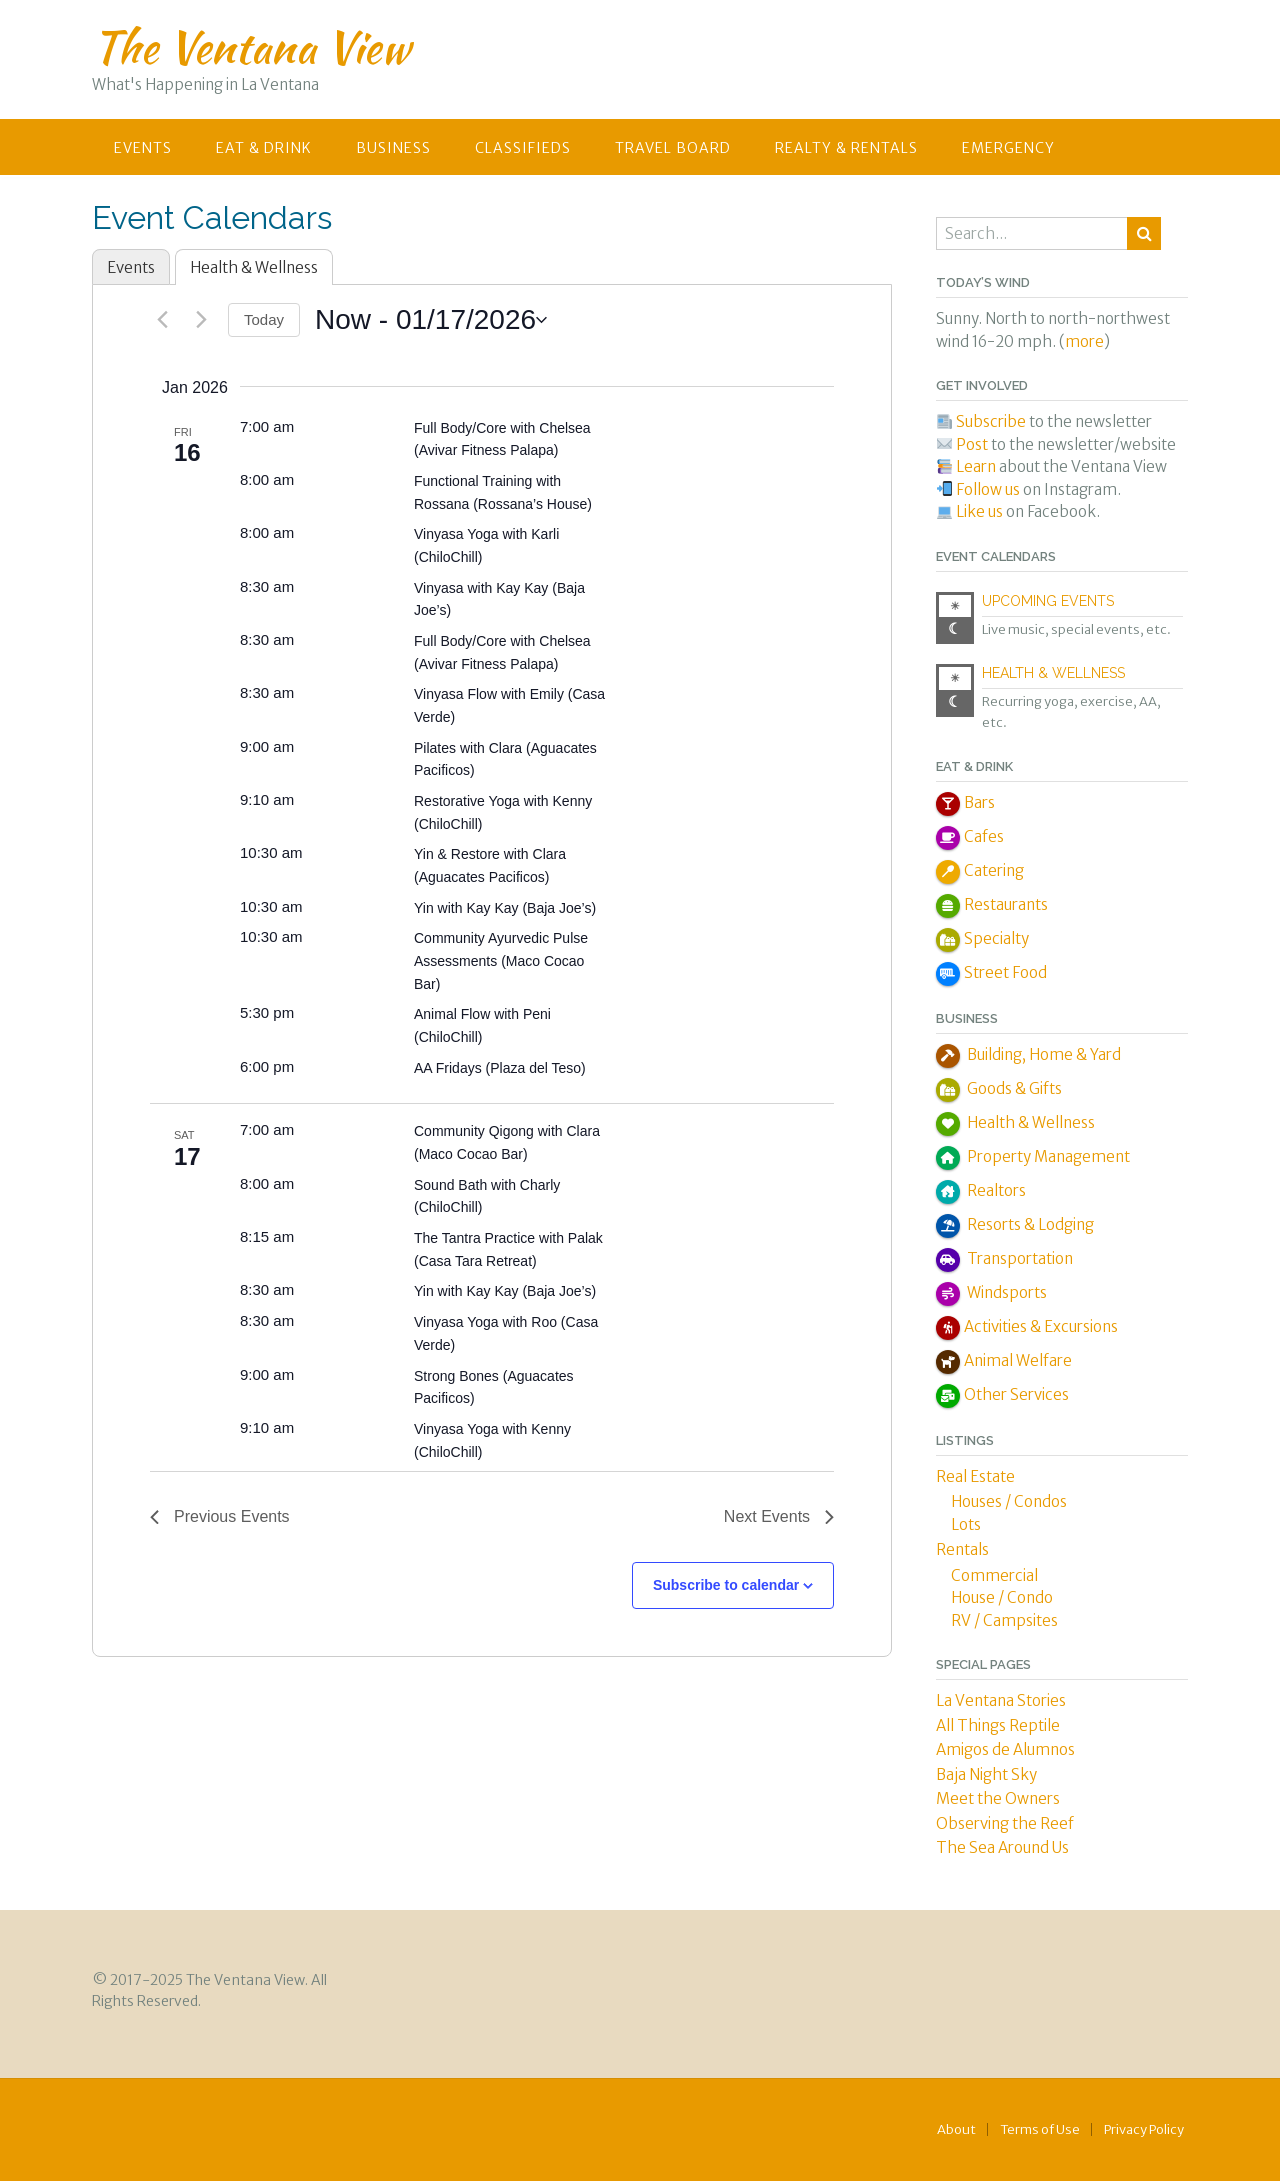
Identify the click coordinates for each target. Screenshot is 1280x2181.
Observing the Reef (1005, 1823)
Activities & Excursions (1041, 1326)
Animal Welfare (1018, 1360)
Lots (966, 1524)
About (956, 2129)
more (1084, 341)
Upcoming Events (1048, 601)
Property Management (1047, 1156)
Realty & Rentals (846, 148)
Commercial (994, 1575)
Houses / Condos (1009, 1501)
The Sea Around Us (1002, 1847)
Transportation (1018, 1258)
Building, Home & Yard (1042, 1054)
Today (264, 319)
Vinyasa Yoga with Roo (487, 1322)
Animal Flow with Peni (482, 1014)
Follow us (988, 489)
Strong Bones (458, 1376)
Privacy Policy (1144, 2129)
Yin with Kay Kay (468, 908)
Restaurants (1006, 904)
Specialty (996, 938)
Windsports (1005, 1292)
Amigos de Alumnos (1005, 1749)
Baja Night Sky (986, 1774)
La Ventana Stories (1001, 1700)
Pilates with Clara (470, 748)
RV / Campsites (1004, 1620)
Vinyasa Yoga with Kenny (492, 1429)
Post (972, 444)
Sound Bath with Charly (487, 1185)
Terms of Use (1040, 2129)
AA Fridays (450, 1068)
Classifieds (523, 148)
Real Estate (975, 1476)
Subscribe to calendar (726, 1585)
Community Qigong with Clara (507, 1131)
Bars (979, 802)
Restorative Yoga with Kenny (503, 801)
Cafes (984, 836)
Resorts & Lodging (1029, 1224)
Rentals (962, 1549)
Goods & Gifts (1013, 1088)
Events (143, 148)
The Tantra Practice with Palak (508, 1238)
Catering (994, 870)
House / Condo (1002, 1597)
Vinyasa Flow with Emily (491, 694)
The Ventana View (250, 47)
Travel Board (673, 148)
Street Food (1005, 972)
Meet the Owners (998, 1798)
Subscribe (991, 421)
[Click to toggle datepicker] (431, 320)
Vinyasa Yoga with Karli (486, 534)
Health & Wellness (254, 267)
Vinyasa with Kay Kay (483, 588)
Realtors (995, 1190)
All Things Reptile (998, 1725)
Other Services (1016, 1394)
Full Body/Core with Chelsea (502, 428)
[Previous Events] (162, 320)
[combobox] (1033, 233)
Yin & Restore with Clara (490, 854)
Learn (977, 466)
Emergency (1008, 148)
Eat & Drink (264, 148)
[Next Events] (201, 320)
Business (393, 148)
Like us (979, 511)
